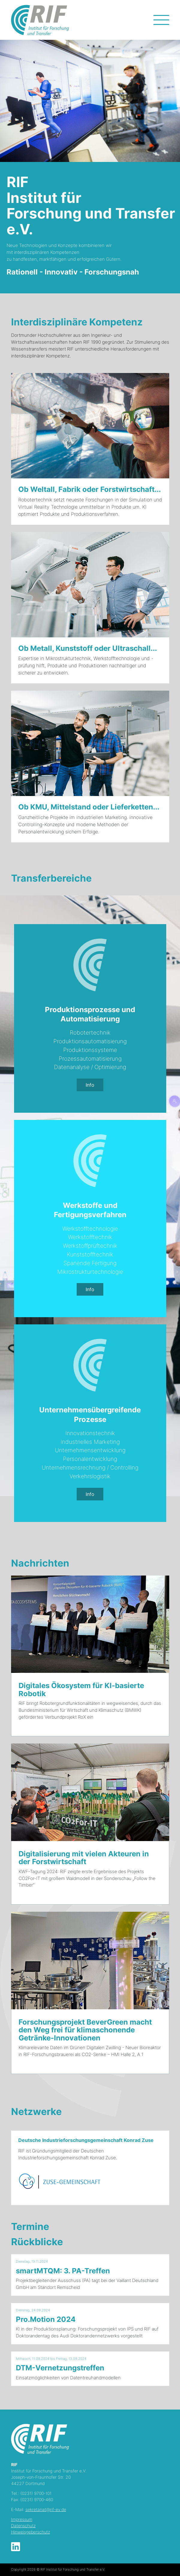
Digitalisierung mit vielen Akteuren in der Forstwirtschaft (84, 1857)
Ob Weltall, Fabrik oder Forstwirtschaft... (89, 489)
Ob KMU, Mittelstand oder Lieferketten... (88, 807)
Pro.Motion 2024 (45, 2319)
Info (90, 1085)
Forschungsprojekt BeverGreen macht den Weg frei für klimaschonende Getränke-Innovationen (85, 2030)
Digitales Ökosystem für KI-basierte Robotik (81, 1689)
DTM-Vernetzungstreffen (60, 2367)
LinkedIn (15, 2546)
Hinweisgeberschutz (30, 2531)
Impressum (21, 2519)
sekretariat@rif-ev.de (45, 2509)
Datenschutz (23, 2525)
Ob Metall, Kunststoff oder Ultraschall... (87, 648)
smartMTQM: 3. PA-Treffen (63, 2270)
